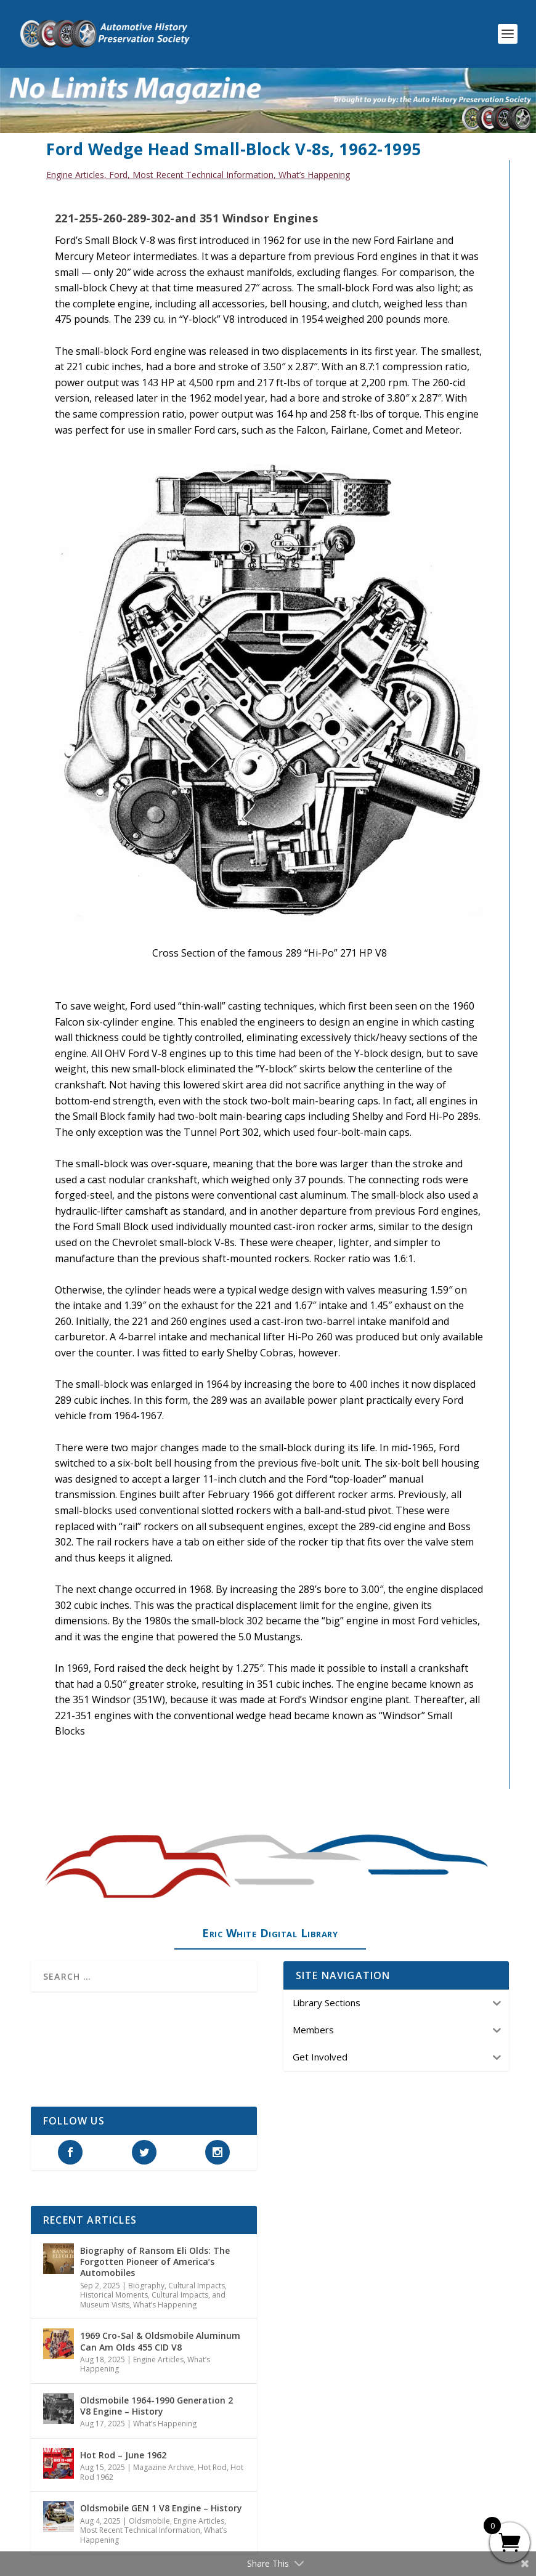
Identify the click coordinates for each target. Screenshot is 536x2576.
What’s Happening (314, 174)
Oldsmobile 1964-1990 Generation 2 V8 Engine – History (156, 2405)
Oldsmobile (149, 2521)
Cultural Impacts (196, 2285)
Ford (118, 174)
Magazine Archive (163, 2467)
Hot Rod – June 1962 (123, 2455)
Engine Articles (75, 174)
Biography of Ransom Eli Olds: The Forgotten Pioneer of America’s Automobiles (155, 2261)
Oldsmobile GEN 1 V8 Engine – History (161, 2508)
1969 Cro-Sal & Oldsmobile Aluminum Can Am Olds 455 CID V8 (160, 2341)
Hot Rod (212, 2467)
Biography (146, 2285)
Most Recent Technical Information (203, 174)
